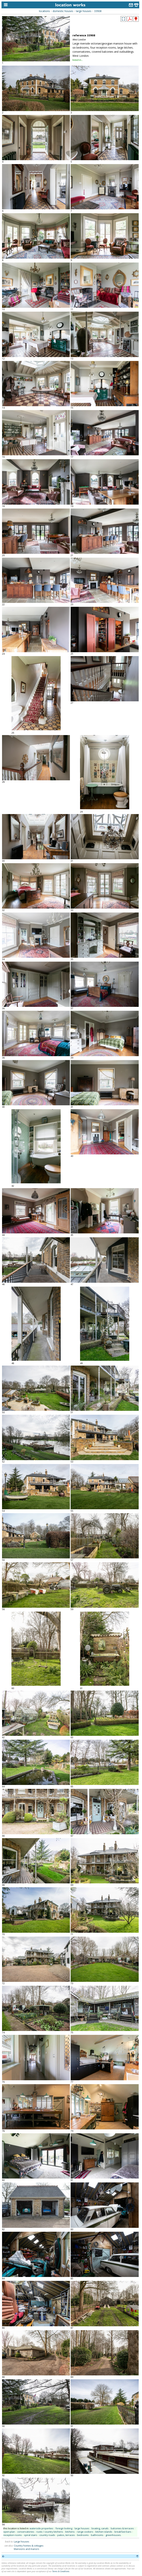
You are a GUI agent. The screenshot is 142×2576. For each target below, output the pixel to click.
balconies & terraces (122, 2528)
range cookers (85, 2531)
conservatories (25, 2531)
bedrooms (83, 2535)
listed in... (77, 60)
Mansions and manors (26, 2549)
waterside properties (41, 2528)
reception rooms (12, 2535)
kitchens (70, 2531)
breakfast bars (122, 2531)
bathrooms (97, 2535)
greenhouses (113, 2535)
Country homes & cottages (28, 2545)
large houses (83, 11)
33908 (98, 11)
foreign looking (63, 2528)
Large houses (21, 2541)
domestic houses (63, 11)
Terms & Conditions (60, 2571)
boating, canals (100, 2528)
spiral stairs (30, 2535)
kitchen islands (103, 2531)
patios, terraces (66, 2535)
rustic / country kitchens (49, 2531)
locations (44, 11)
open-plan (9, 2531)
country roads (47, 2535)
